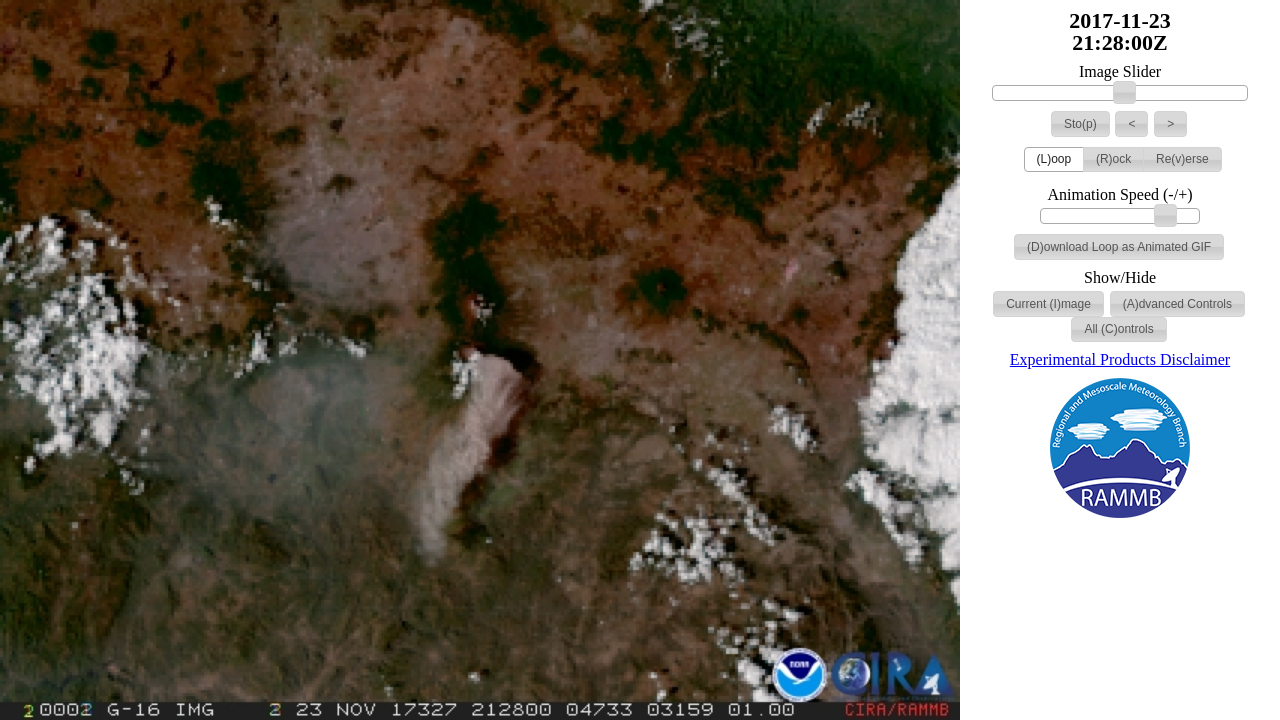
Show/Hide (1120, 278)
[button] (1080, 124)
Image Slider (1120, 72)
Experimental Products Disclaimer (1120, 359)
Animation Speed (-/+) (1120, 195)
